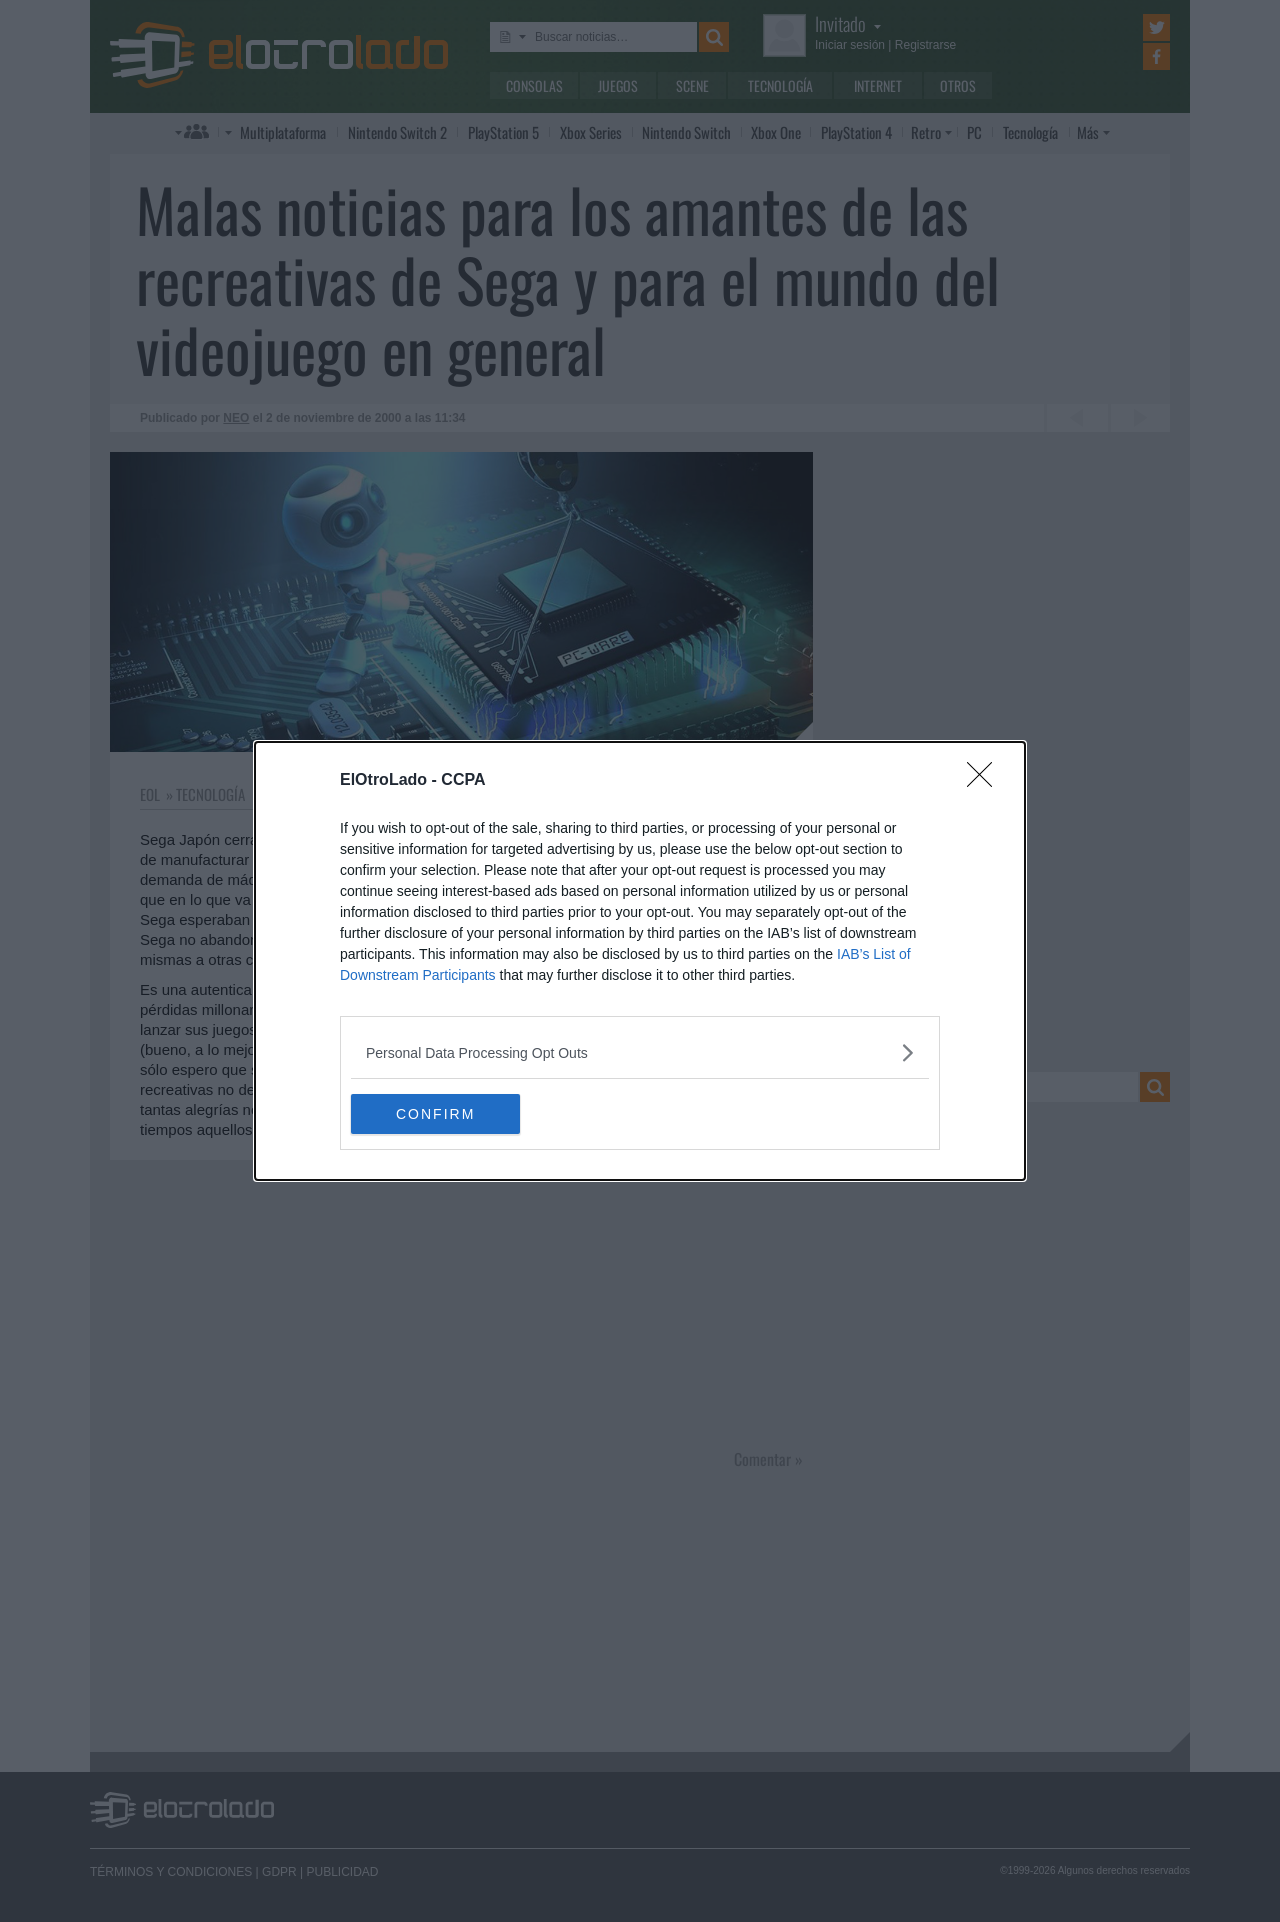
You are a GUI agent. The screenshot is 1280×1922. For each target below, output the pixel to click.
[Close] (986, 781)
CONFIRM (445, 1113)
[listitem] (640, 1052)
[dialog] (640, 961)
